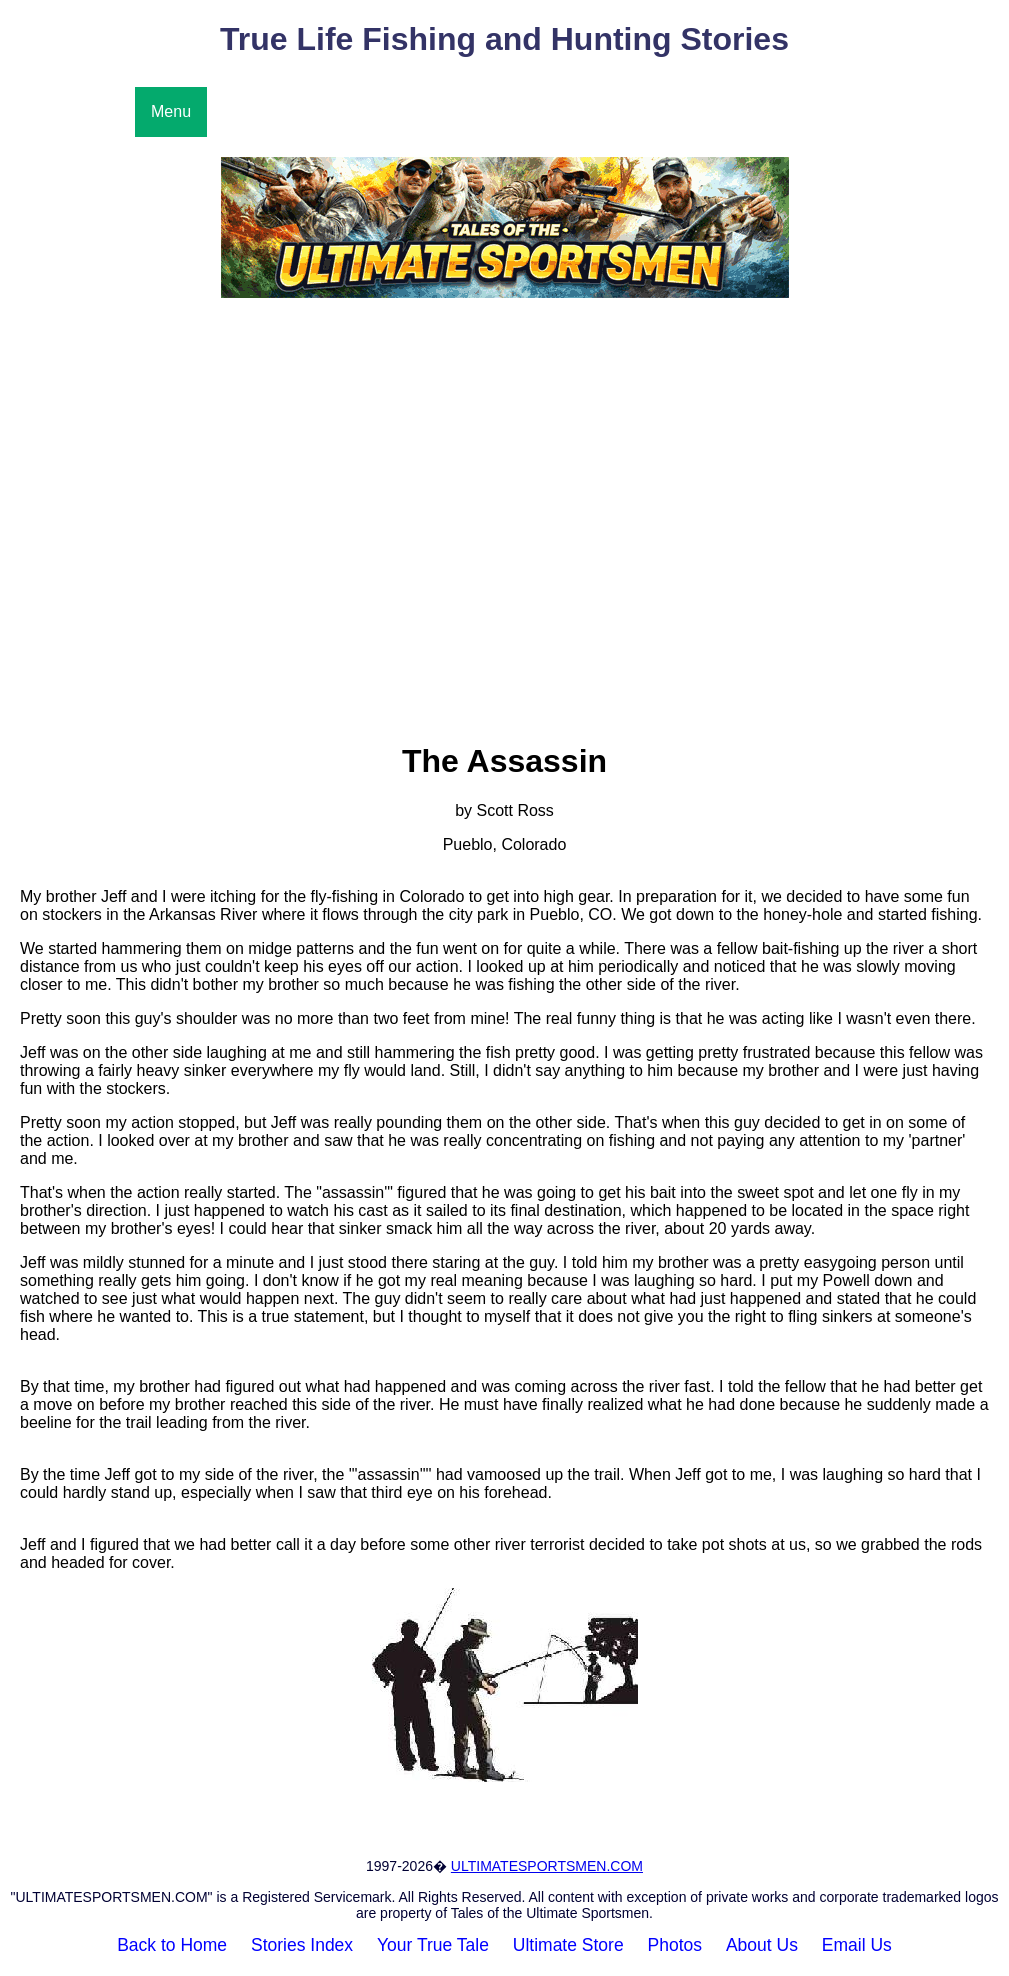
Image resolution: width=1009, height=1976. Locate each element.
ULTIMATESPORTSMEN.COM (547, 1866)
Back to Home (172, 1945)
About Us (762, 1945)
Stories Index (302, 1945)
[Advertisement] (504, 472)
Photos (675, 1945)
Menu (171, 111)
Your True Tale (433, 1945)
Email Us (857, 1945)
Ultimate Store (568, 1945)
